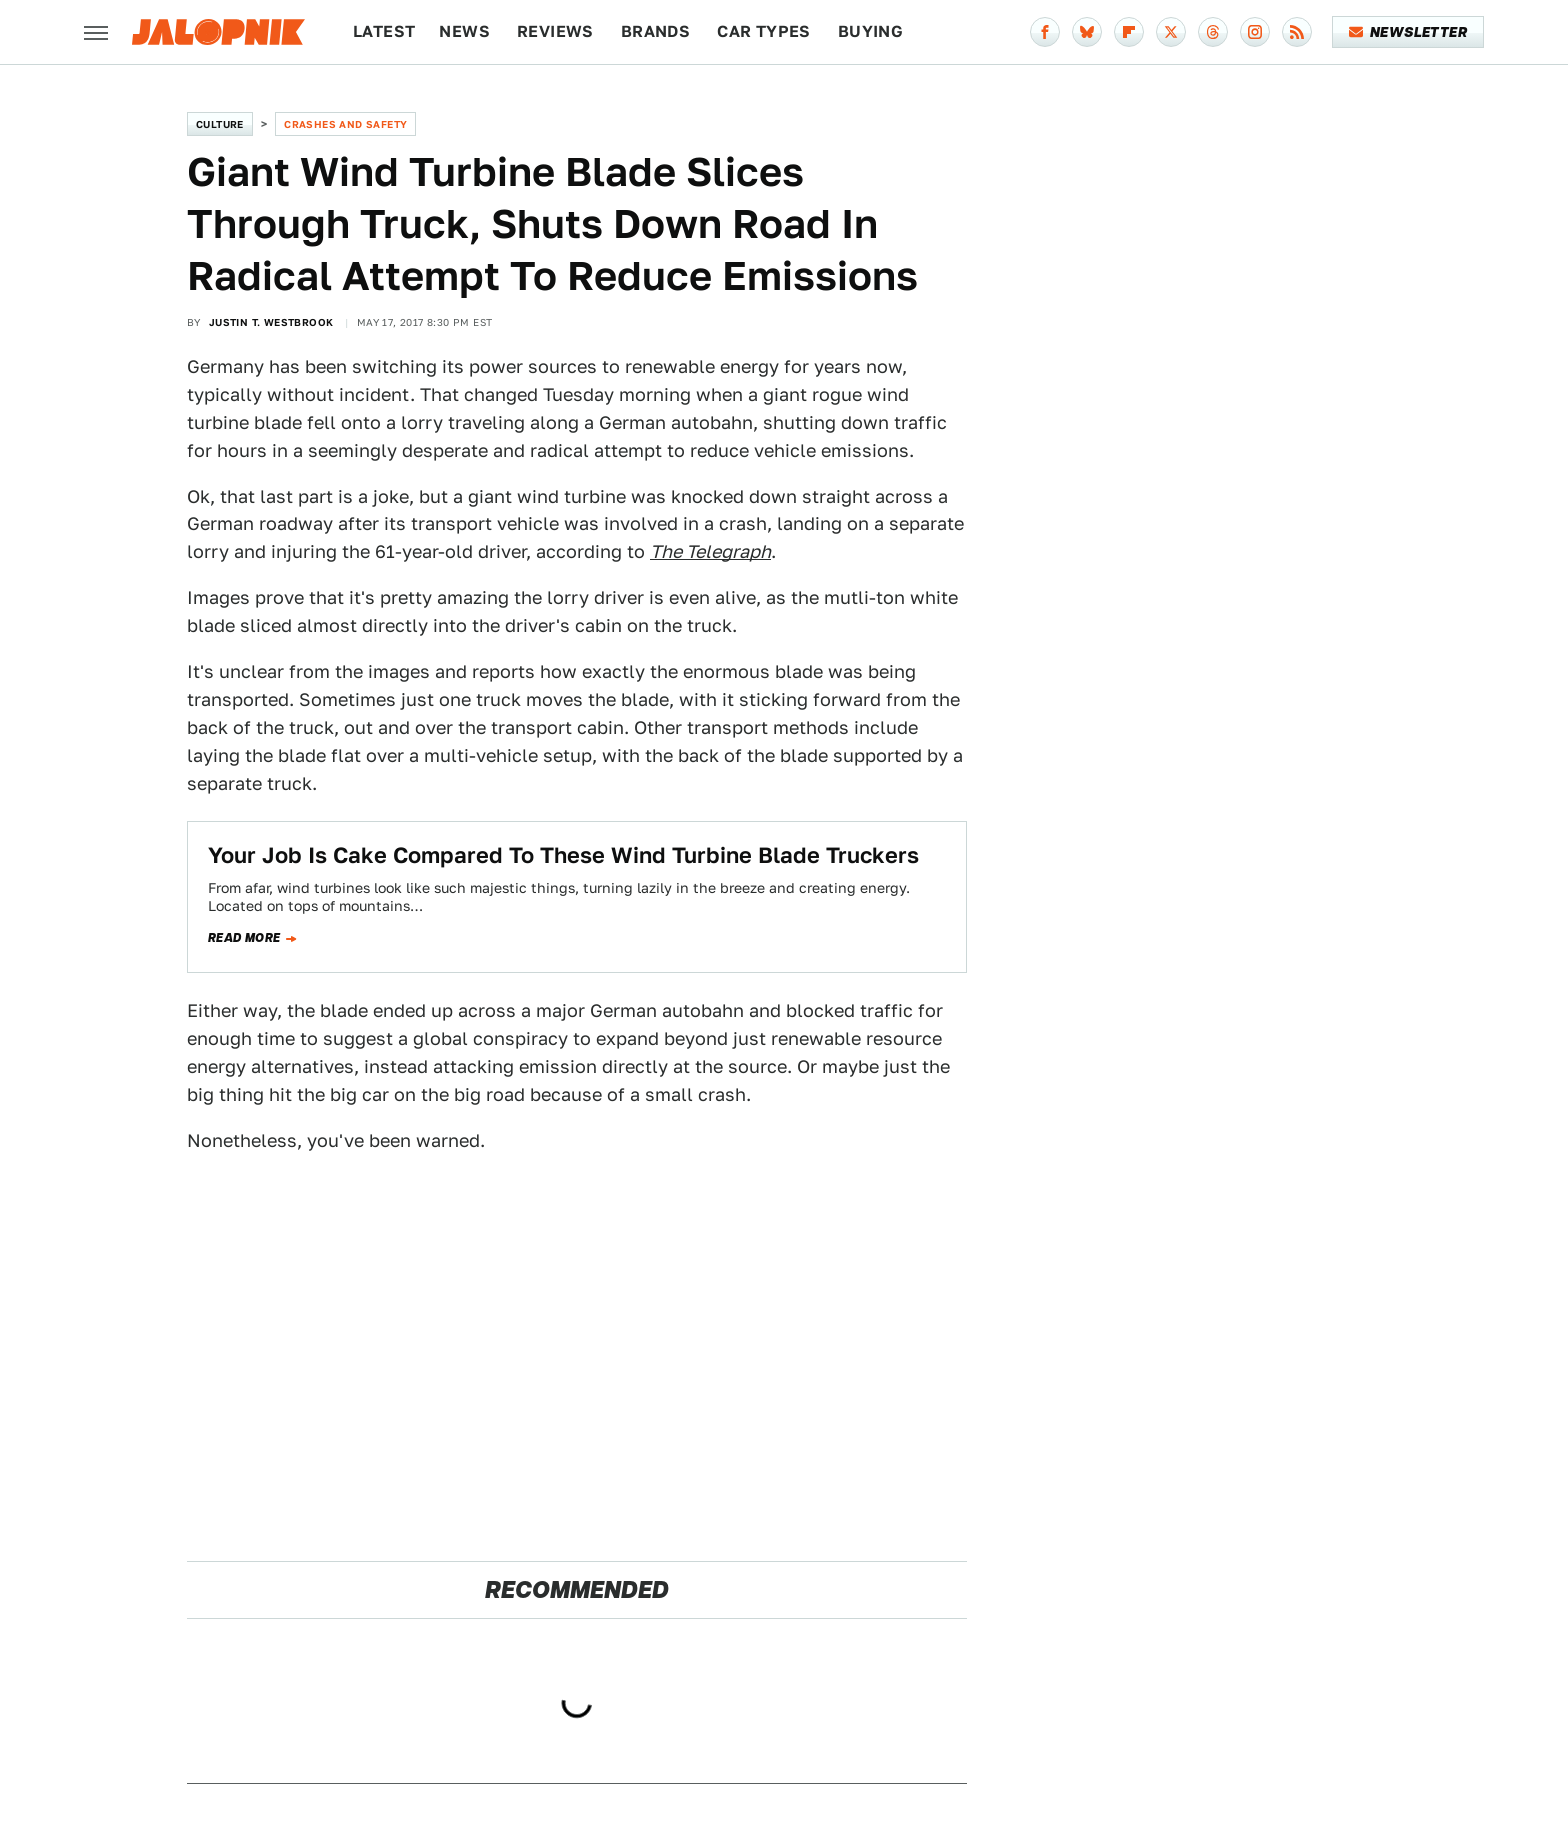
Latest (384, 31)
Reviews (555, 31)
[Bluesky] (1087, 32)
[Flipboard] (1129, 32)
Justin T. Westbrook (271, 322)
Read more (244, 938)
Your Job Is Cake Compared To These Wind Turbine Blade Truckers (566, 855)
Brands (655, 31)
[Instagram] (1255, 32)
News (464, 31)
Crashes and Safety (345, 124)
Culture (220, 124)
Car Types (764, 31)
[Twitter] (1171, 32)
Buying (870, 31)
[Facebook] (1045, 32)
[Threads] (1213, 32)
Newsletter (1408, 32)
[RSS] (1297, 32)
